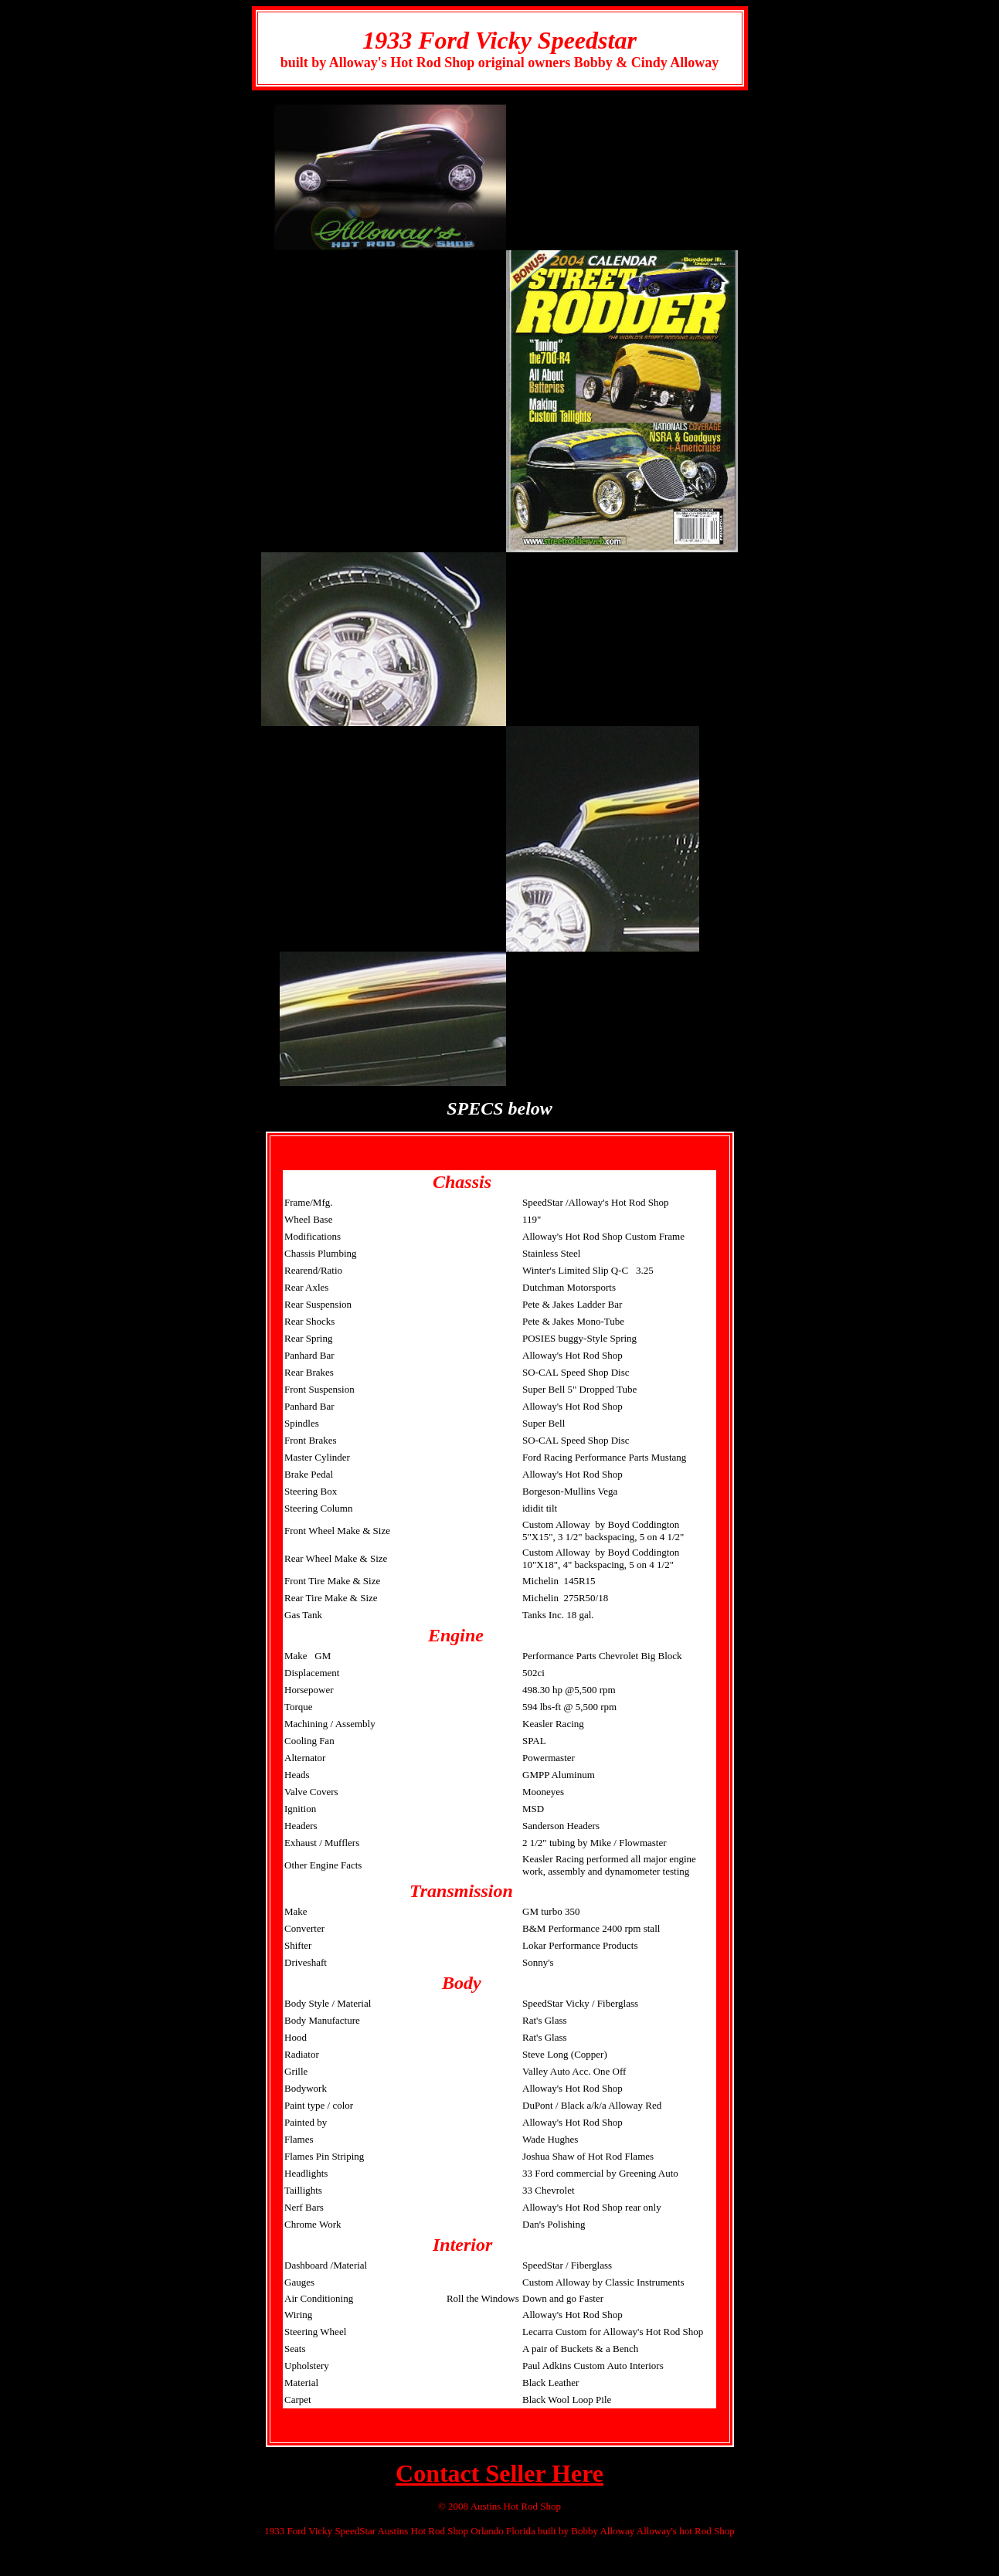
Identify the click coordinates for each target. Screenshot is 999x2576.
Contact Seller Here (499, 2473)
